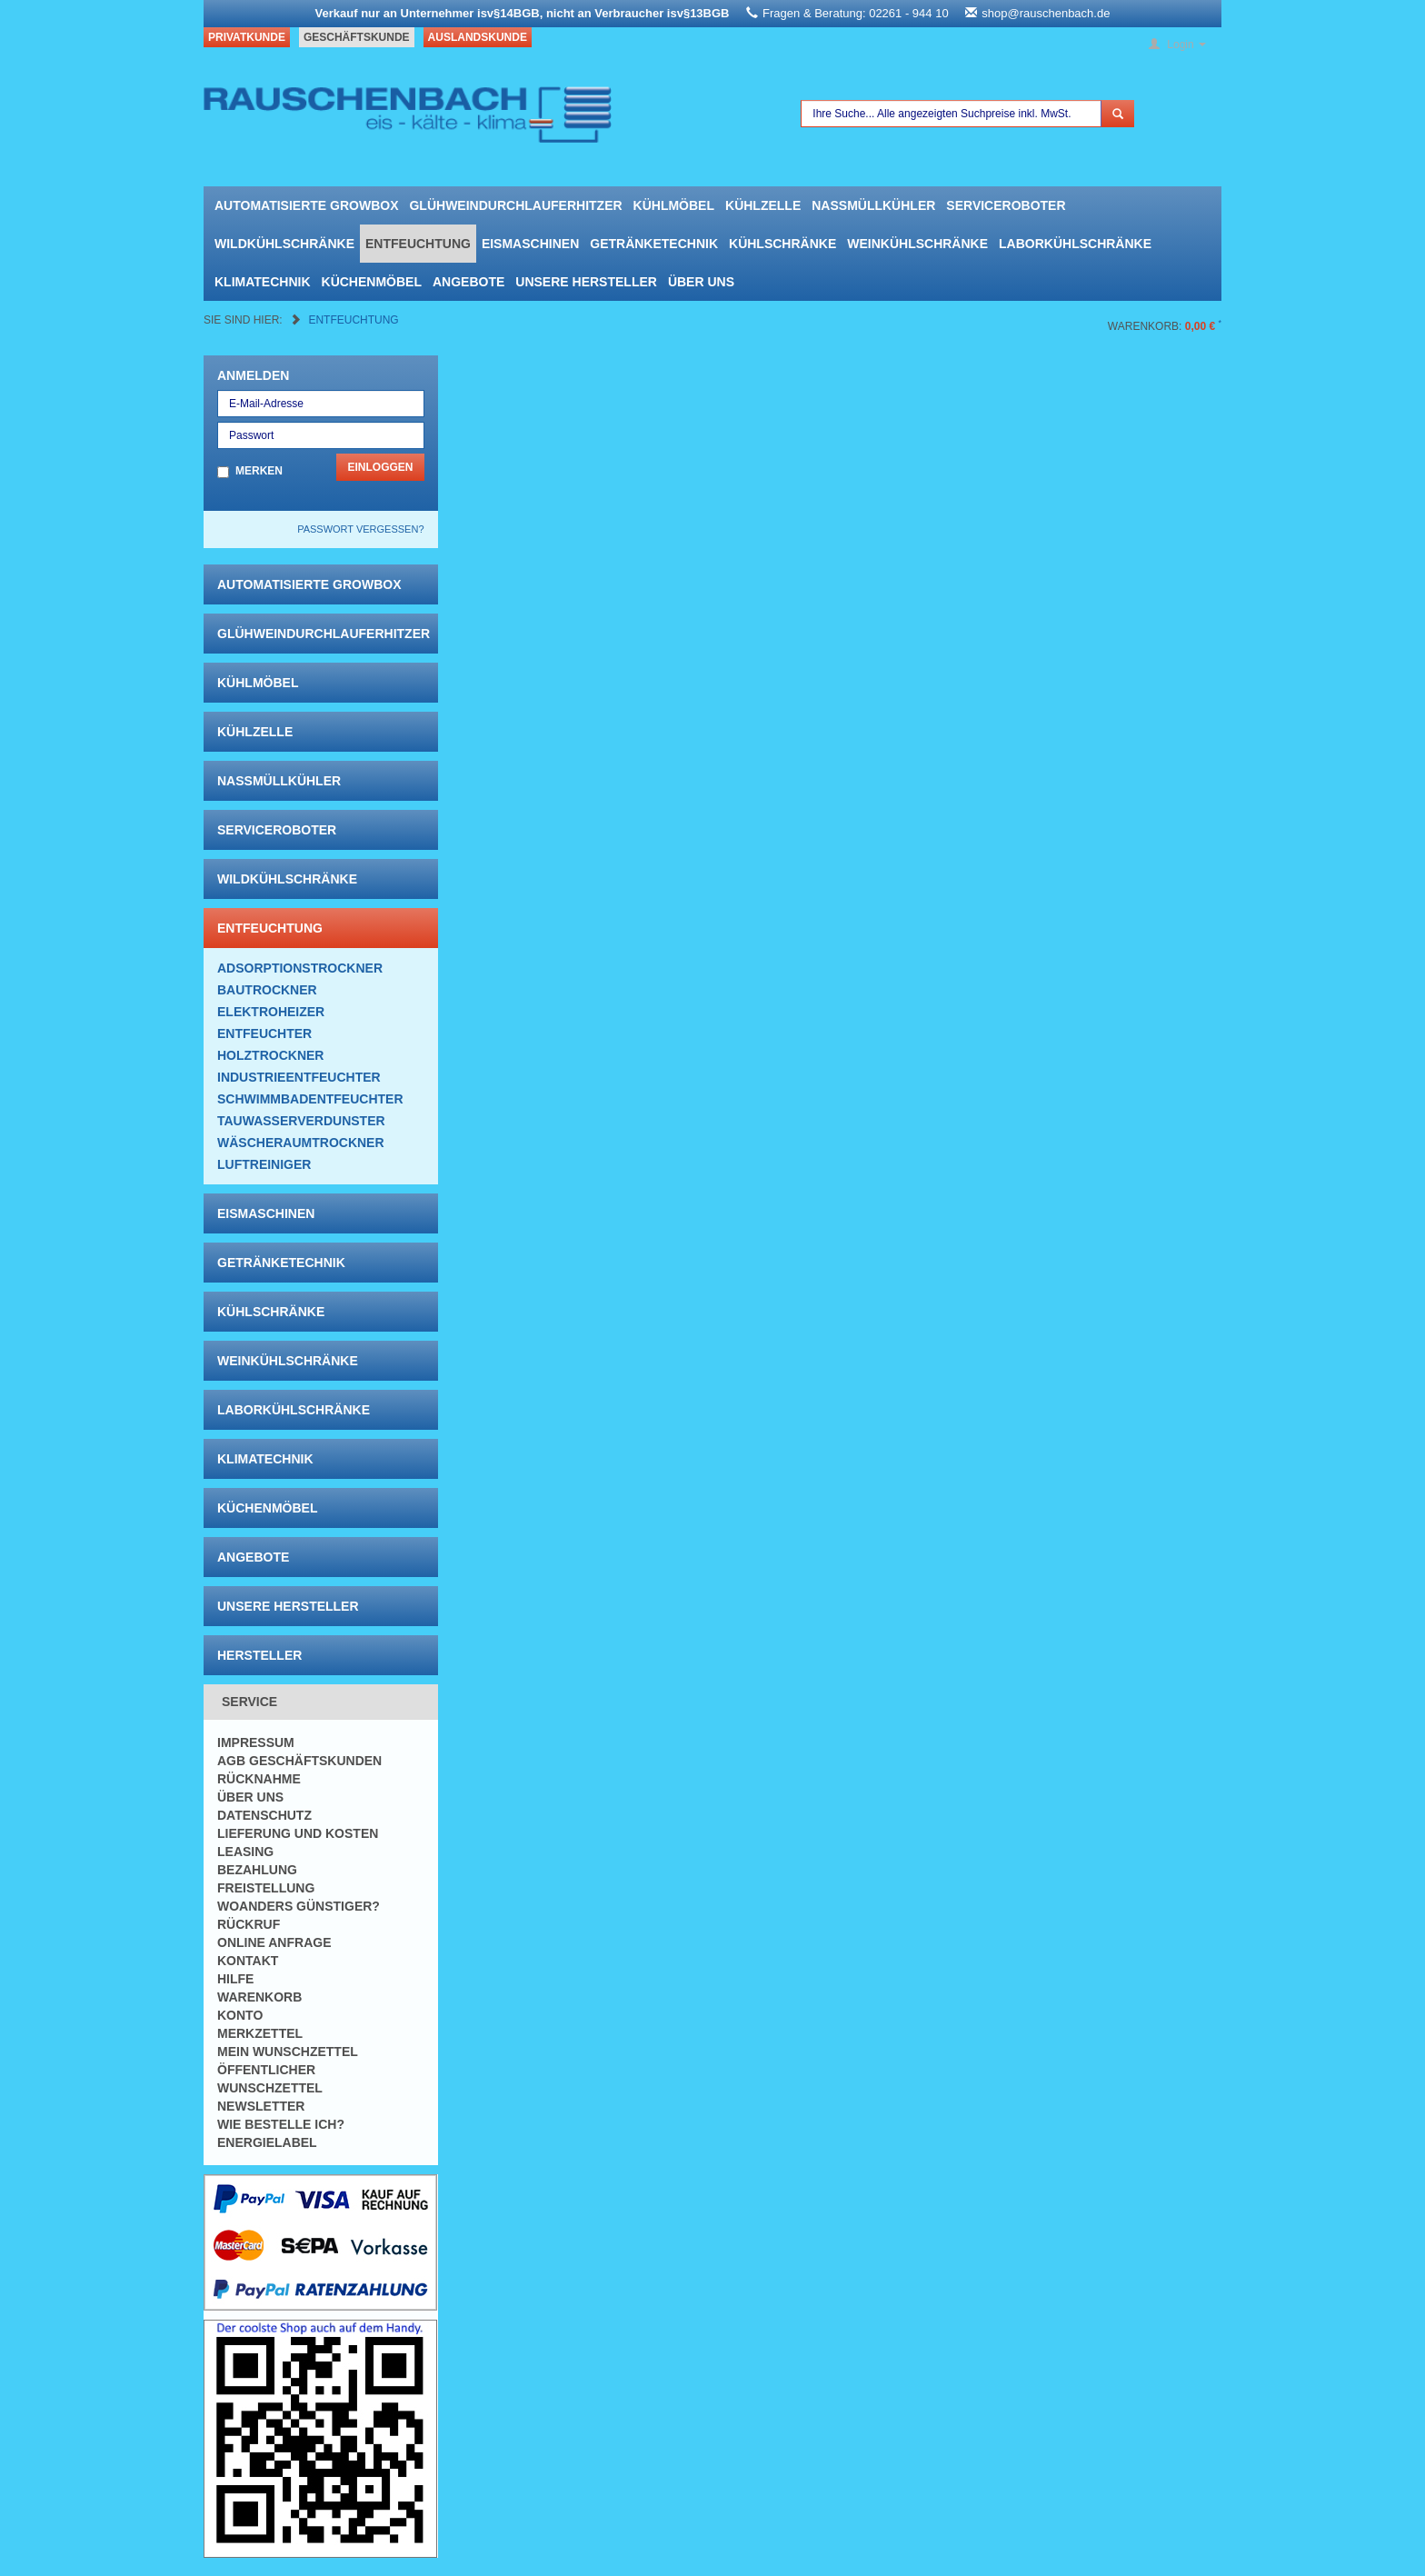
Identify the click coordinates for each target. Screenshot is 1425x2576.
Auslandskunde (477, 37)
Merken (259, 470)
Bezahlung (257, 1869)
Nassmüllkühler (873, 205)
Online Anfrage (274, 1942)
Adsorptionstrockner (300, 968)
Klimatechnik (262, 282)
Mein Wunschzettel (287, 2051)
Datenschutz (264, 1815)
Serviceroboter (1005, 205)
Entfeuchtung (418, 243)
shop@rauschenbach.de (1046, 13)
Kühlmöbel (673, 205)
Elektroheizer (270, 1011)
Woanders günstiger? (298, 1906)
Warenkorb (259, 1997)
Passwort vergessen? (360, 529)
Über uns (701, 282)
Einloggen (380, 467)
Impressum (255, 1742)
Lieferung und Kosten (297, 1833)
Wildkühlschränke (284, 243)
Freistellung (265, 1888)
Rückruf (248, 1924)
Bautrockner (267, 990)
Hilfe (235, 1979)
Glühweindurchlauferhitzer (515, 205)
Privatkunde (246, 37)
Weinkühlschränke (917, 243)
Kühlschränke (782, 243)
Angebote (468, 282)
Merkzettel (260, 2033)
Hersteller (259, 1655)
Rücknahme (259, 1779)
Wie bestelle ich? (280, 2124)
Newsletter (260, 2106)
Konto (240, 2015)
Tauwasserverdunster (301, 1120)
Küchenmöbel (372, 282)
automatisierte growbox (306, 205)
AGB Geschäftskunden (299, 1760)
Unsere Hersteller (586, 282)
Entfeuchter (264, 1033)
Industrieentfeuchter (299, 1077)
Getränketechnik (654, 243)
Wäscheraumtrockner (300, 1142)
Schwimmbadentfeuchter (310, 1099)
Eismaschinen (530, 243)
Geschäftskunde (357, 37)
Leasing (245, 1851)
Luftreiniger (264, 1164)
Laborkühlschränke (1075, 243)
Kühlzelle (763, 205)
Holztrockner (270, 1055)
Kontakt (247, 1960)
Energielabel (267, 2142)
